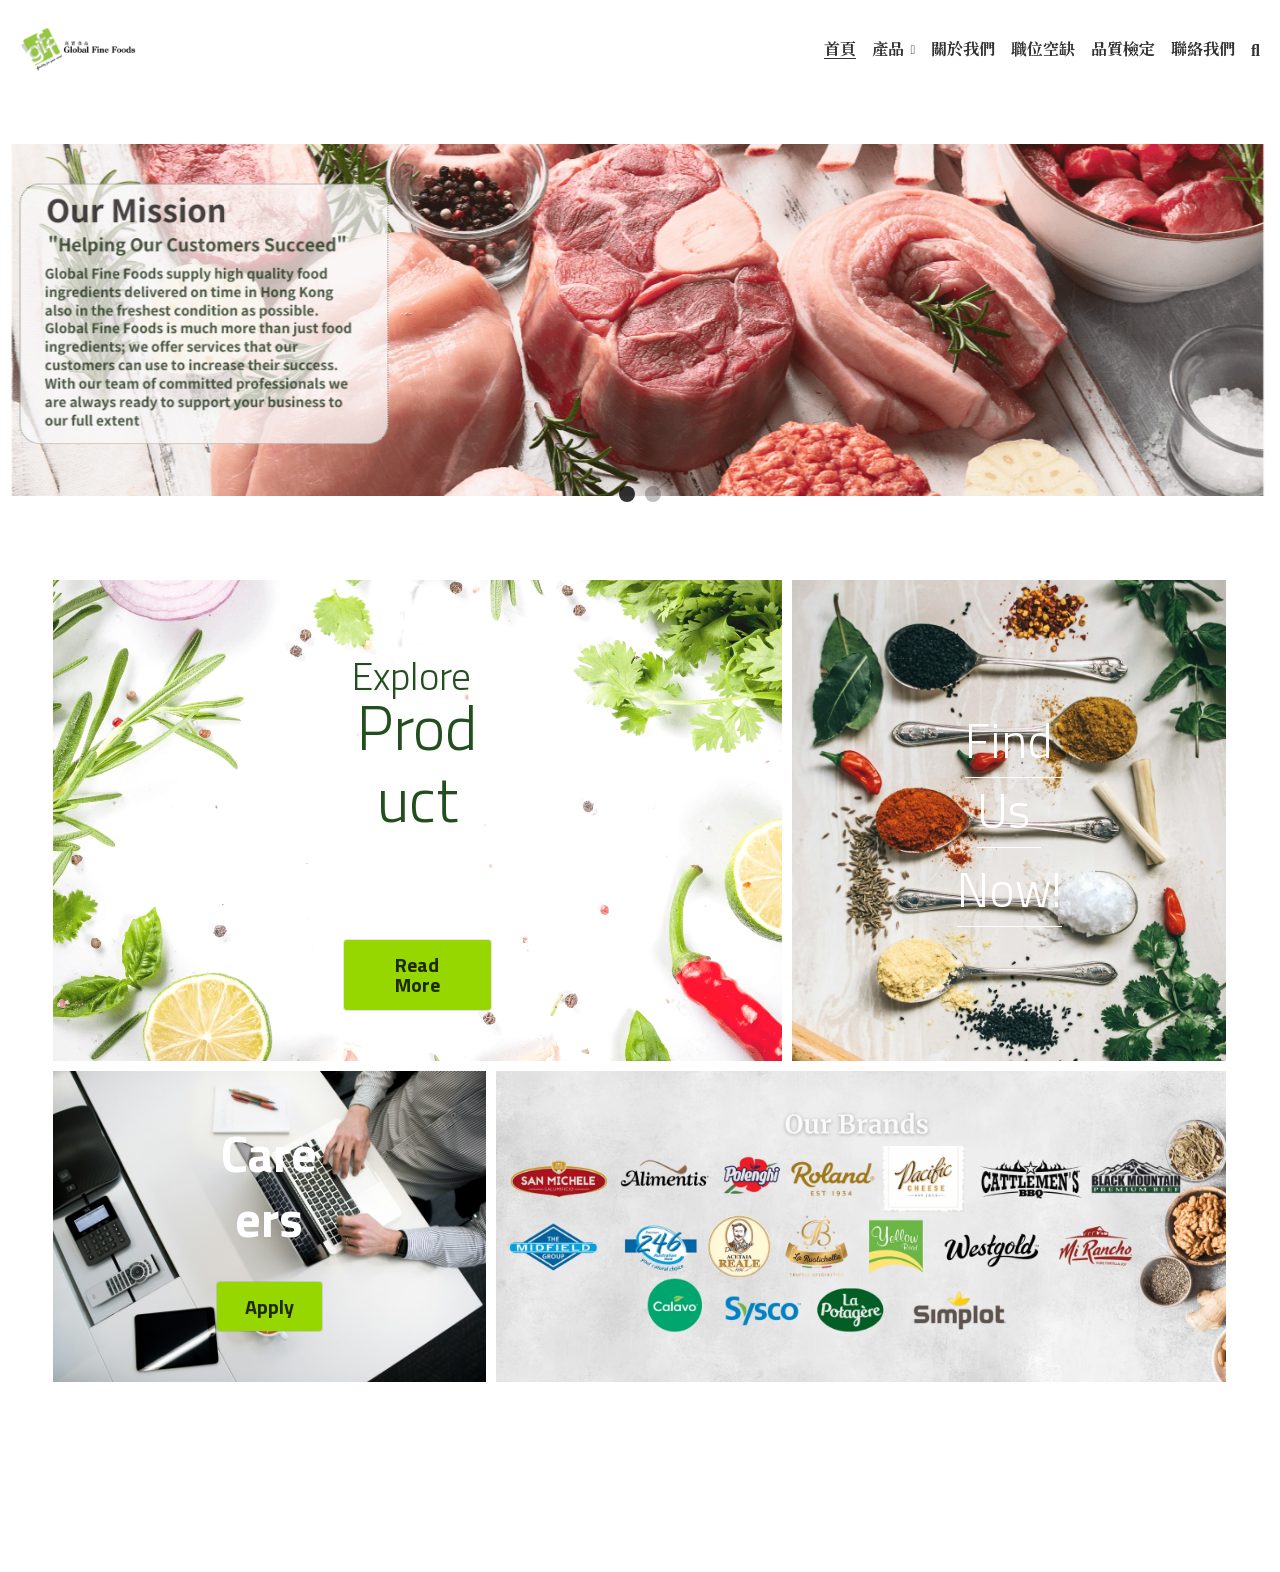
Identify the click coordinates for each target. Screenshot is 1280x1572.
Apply (269, 1309)
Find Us (1014, 776)
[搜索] (1255, 50)
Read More (417, 975)
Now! (1009, 890)
